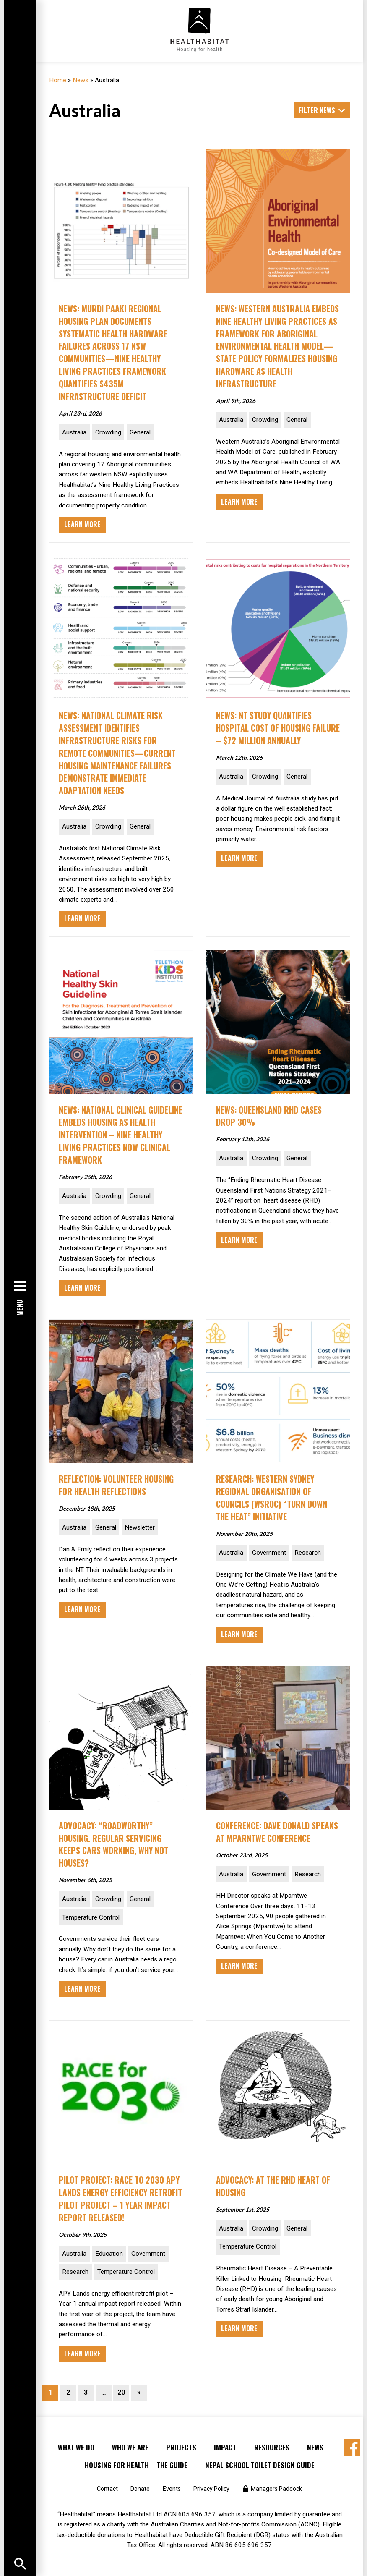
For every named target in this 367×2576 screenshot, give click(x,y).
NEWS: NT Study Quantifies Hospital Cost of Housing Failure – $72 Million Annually (277, 728)
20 (121, 2392)
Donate (140, 2488)
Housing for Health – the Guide (136, 2465)
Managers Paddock (276, 2488)
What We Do (76, 2447)
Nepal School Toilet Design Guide (260, 2465)
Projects (181, 2447)
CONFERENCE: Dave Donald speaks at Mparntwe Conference (266, 1838)
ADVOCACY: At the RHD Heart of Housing (277, 2186)
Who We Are (130, 2447)
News (80, 80)
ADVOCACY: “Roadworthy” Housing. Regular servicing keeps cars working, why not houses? (117, 1844)
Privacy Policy (211, 2488)
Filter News (317, 110)
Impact (225, 2447)
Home (57, 80)
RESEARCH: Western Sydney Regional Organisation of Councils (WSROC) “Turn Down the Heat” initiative (276, 1497)
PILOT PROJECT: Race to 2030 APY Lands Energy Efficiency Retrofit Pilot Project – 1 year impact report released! (119, 2198)
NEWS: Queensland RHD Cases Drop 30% (273, 1116)
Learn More (82, 524)
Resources (271, 2447)
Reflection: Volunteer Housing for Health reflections (104, 1491)
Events (172, 2488)
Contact (107, 2488)
